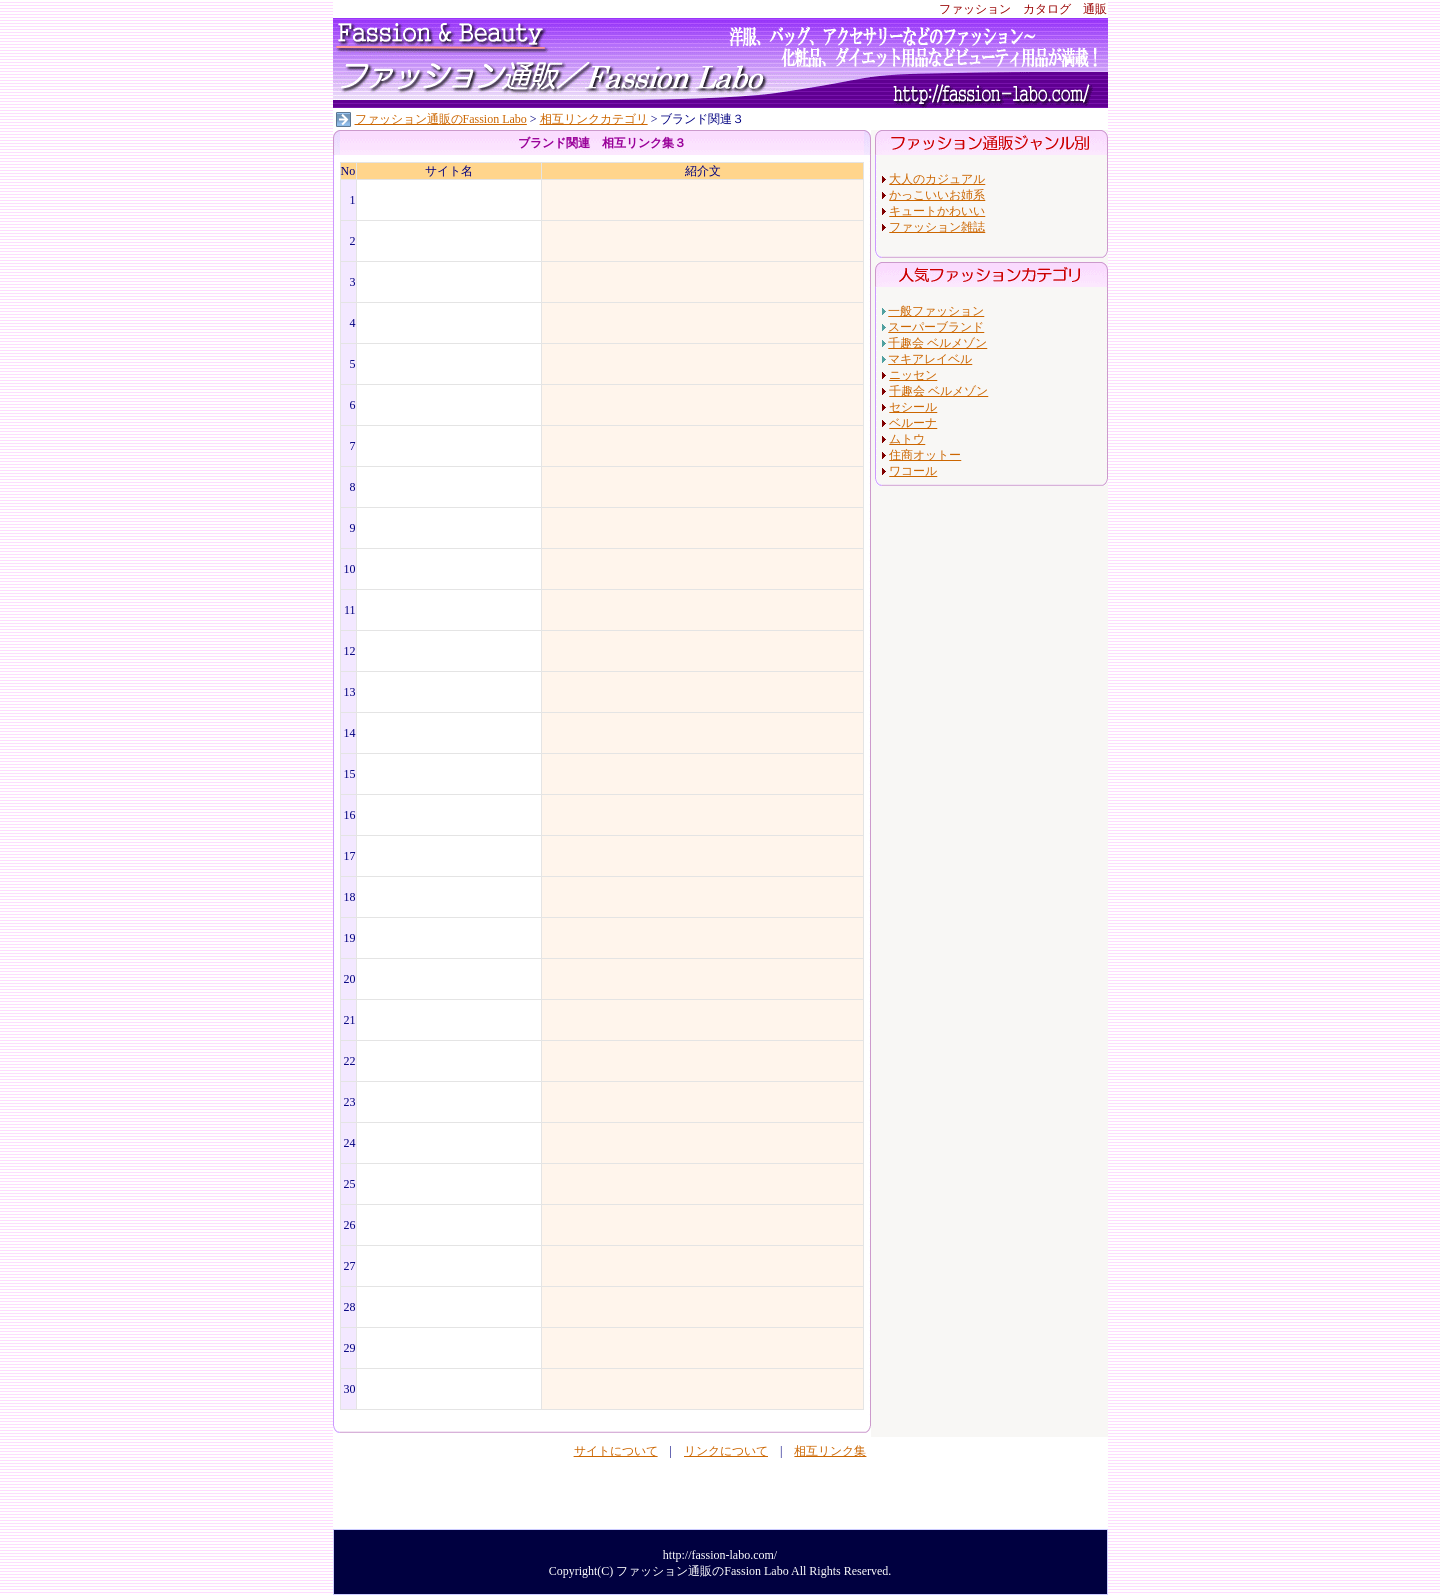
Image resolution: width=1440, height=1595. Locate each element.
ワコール (913, 471)
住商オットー (925, 455)
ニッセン (913, 375)
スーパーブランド (936, 327)
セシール (913, 407)
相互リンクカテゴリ (594, 119)
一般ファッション (936, 311)
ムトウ (907, 439)
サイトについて (616, 1451)
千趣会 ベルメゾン (937, 343)
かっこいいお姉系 (937, 195)
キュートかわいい (937, 211)
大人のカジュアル (937, 179)
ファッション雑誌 (937, 227)
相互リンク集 (830, 1451)
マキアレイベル (930, 359)
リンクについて (726, 1451)
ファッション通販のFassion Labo (441, 119)
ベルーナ (913, 423)
